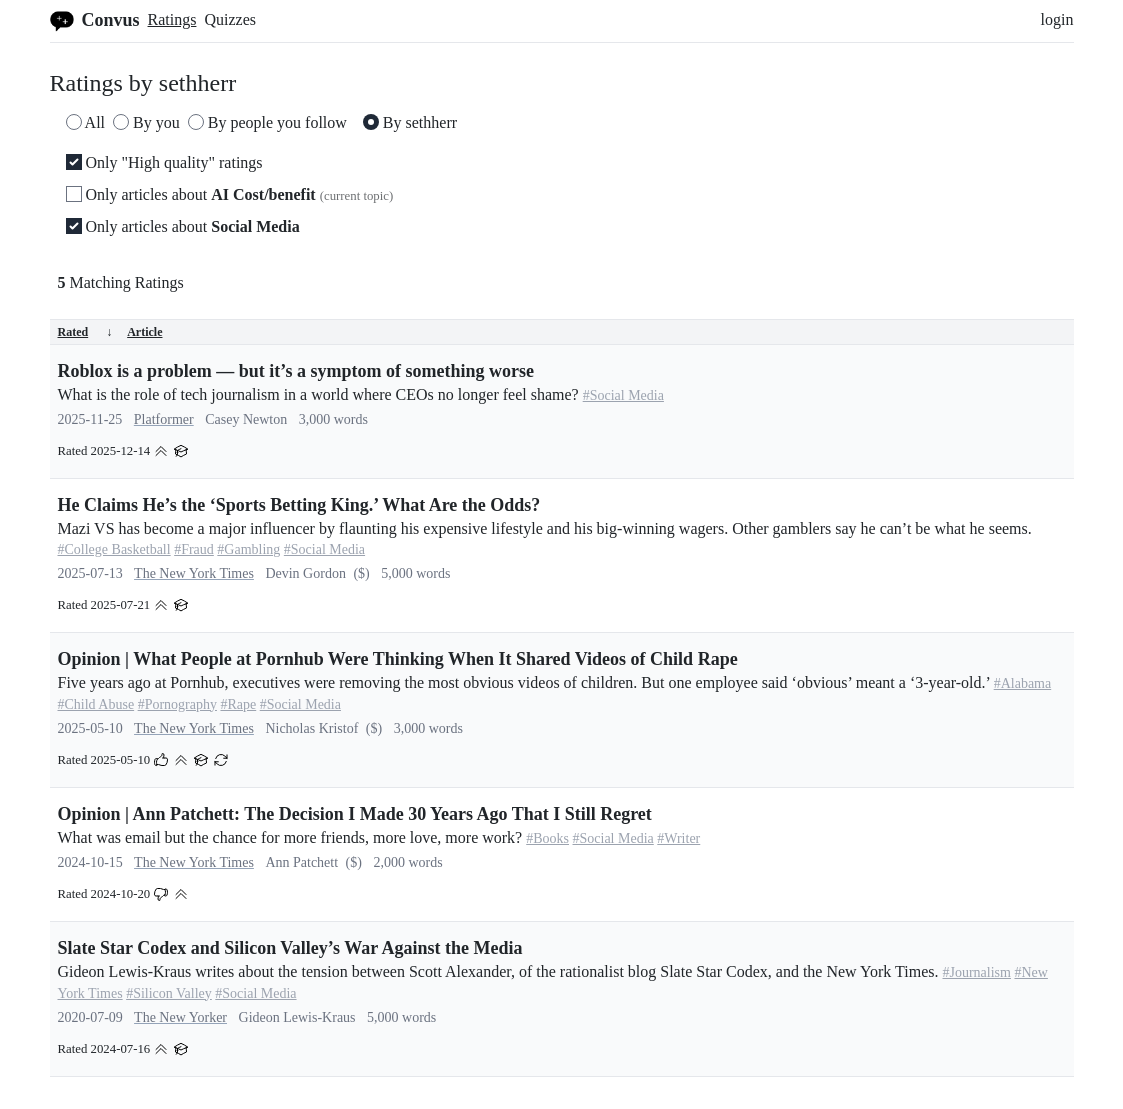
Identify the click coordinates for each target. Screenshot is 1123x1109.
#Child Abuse (96, 704)
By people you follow (267, 122)
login (1057, 19)
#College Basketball (114, 549)
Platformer (164, 419)
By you (146, 122)
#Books (547, 838)
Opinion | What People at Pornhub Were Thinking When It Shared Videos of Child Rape (398, 659)
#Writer (678, 838)
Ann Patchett (301, 862)
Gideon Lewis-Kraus (297, 1017)
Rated (85, 332)
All (86, 122)
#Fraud (194, 549)
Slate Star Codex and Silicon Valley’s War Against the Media (290, 948)
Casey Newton (246, 419)
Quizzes (230, 19)
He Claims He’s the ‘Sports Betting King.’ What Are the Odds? (299, 505)
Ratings (172, 19)
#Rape (238, 704)
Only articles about (230, 194)
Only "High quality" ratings (164, 162)
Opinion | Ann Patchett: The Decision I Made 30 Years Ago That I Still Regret (355, 814)
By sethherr (410, 122)
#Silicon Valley (169, 993)
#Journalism (977, 972)
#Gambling (248, 549)
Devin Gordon (305, 573)
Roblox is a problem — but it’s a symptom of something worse (296, 371)
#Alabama (1023, 683)
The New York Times (194, 573)
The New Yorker (180, 1017)
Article (144, 332)
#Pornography (177, 704)
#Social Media (623, 395)
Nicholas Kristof (311, 728)
